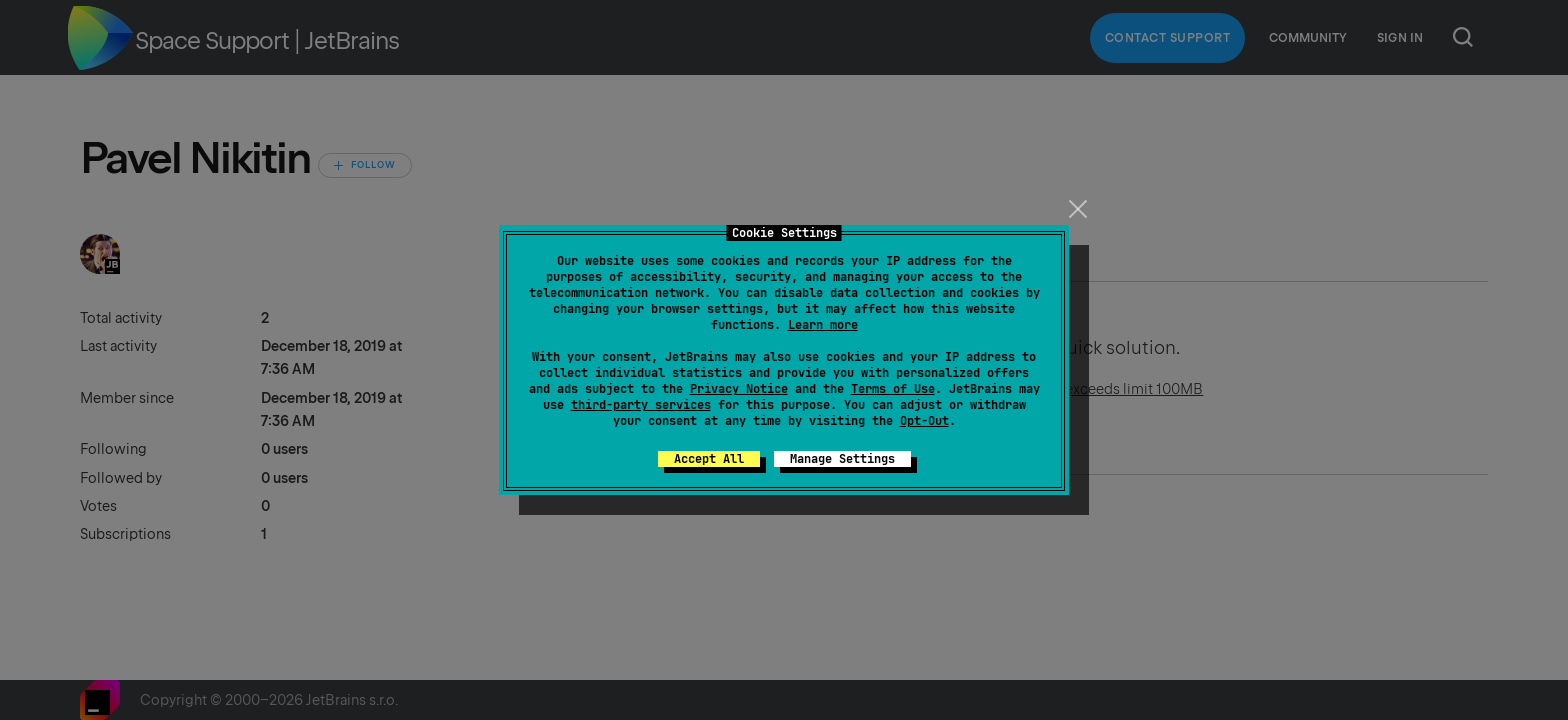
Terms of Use (893, 389)
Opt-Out (924, 421)
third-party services (641, 405)
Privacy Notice (739, 389)
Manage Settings (842, 459)
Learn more (823, 325)
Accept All (709, 459)
